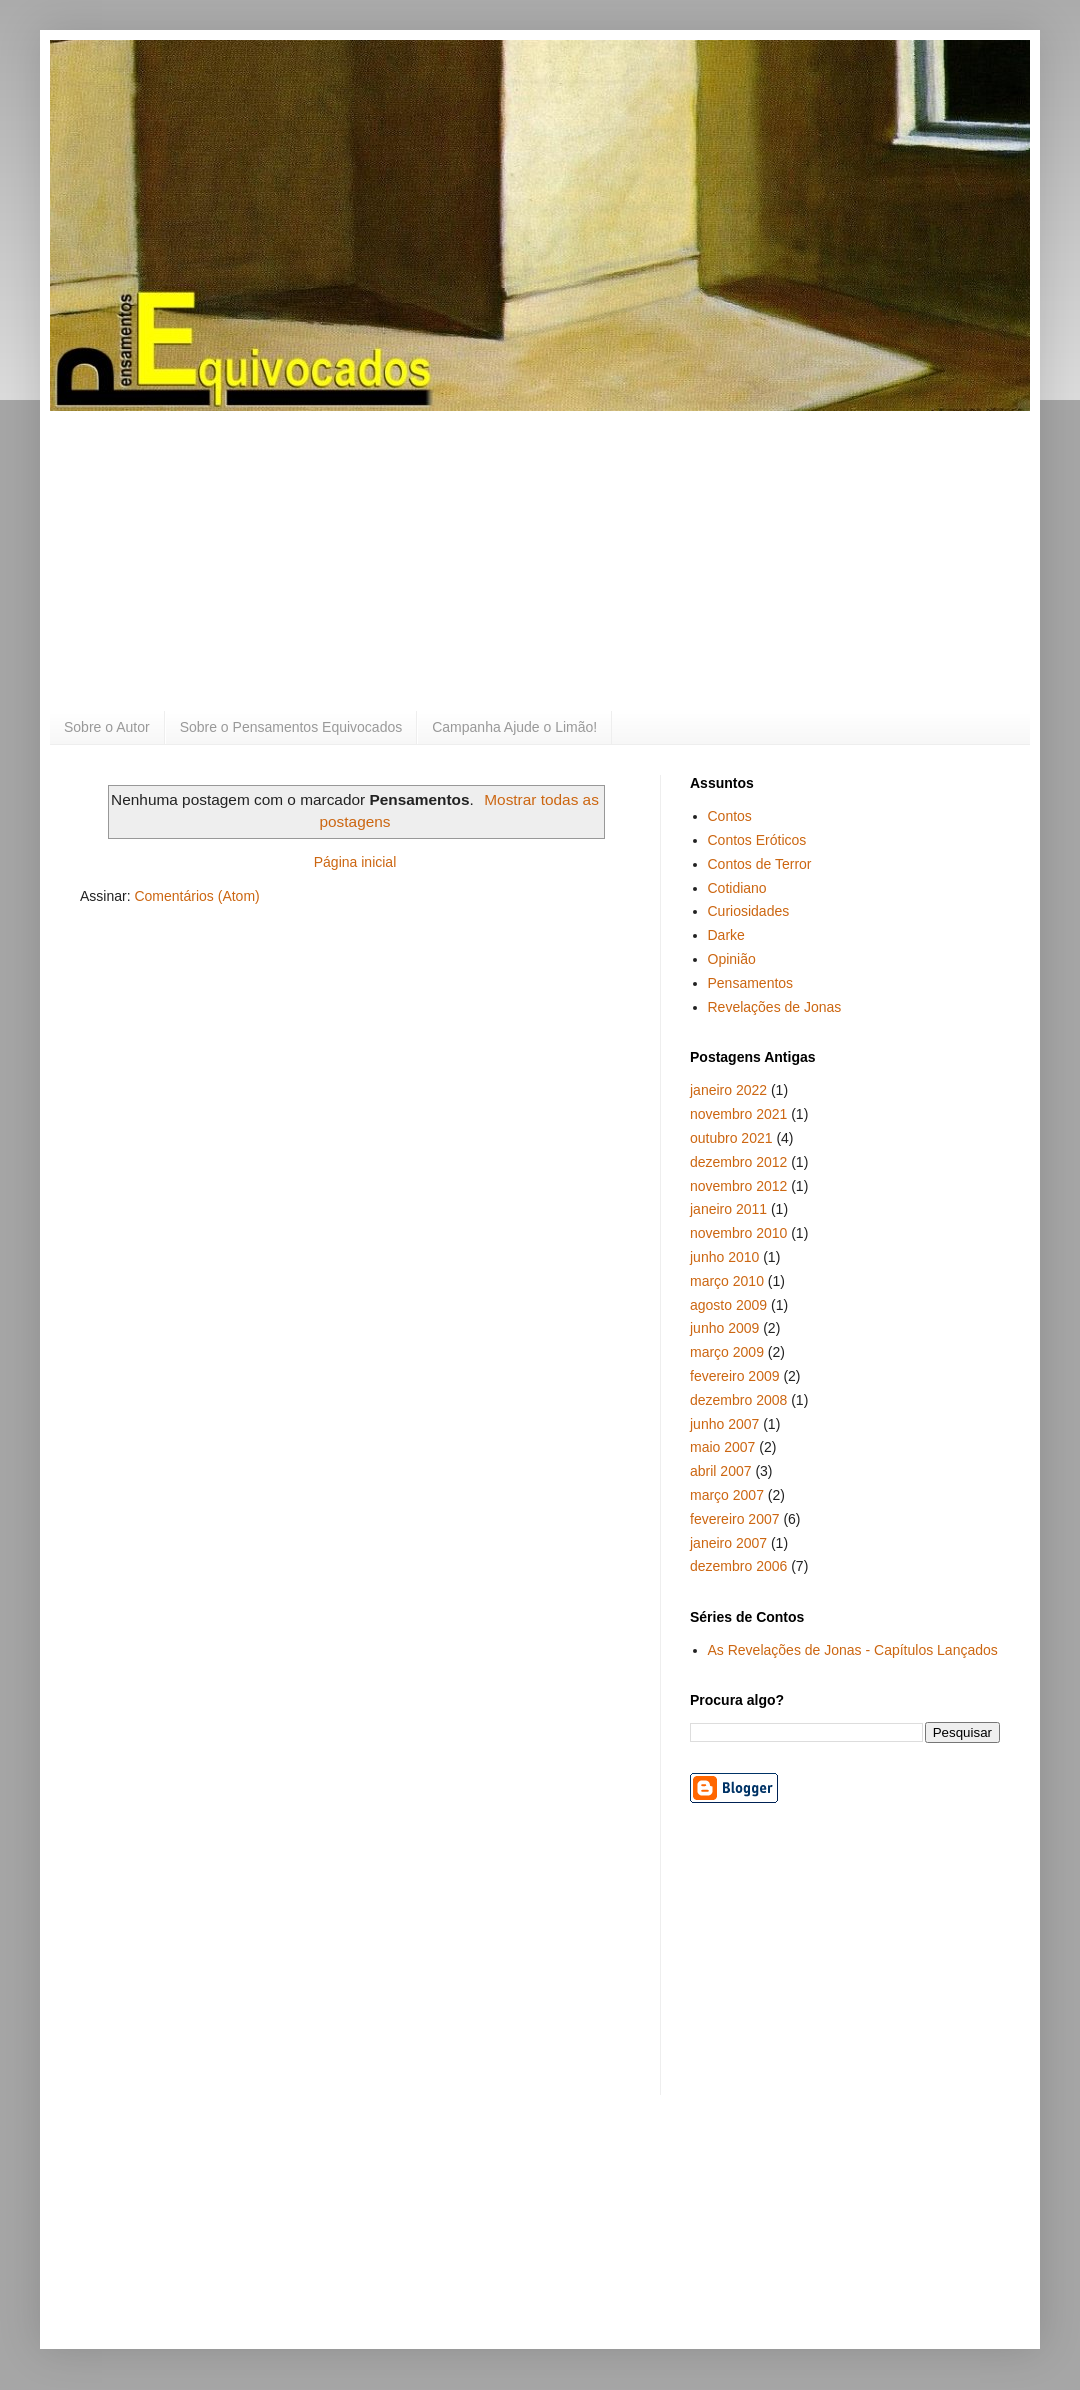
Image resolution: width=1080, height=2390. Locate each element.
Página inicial (355, 862)
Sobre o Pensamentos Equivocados (291, 727)
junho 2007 (724, 1424)
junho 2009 (724, 1328)
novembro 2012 (738, 1186)
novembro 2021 (738, 1114)
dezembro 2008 (738, 1400)
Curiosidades (749, 911)
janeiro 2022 (728, 1090)
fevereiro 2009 (735, 1376)
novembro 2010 (738, 1233)
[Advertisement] (540, 561)
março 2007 (727, 1495)
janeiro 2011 (728, 1209)
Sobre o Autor (107, 727)
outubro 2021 (731, 1138)
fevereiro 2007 (735, 1519)
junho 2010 (724, 1257)
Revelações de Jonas (775, 1007)
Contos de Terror (760, 864)
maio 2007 (722, 1447)
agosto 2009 (728, 1305)
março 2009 (727, 1352)
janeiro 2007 (728, 1543)
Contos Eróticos (757, 840)
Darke (726, 935)
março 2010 (727, 1281)
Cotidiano (737, 888)
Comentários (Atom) (196, 896)
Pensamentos (751, 983)
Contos (730, 816)
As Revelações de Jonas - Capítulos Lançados (853, 1650)
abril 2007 (721, 1471)
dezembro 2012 (738, 1162)
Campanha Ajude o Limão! (514, 727)
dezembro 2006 (738, 1566)
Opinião (732, 959)
